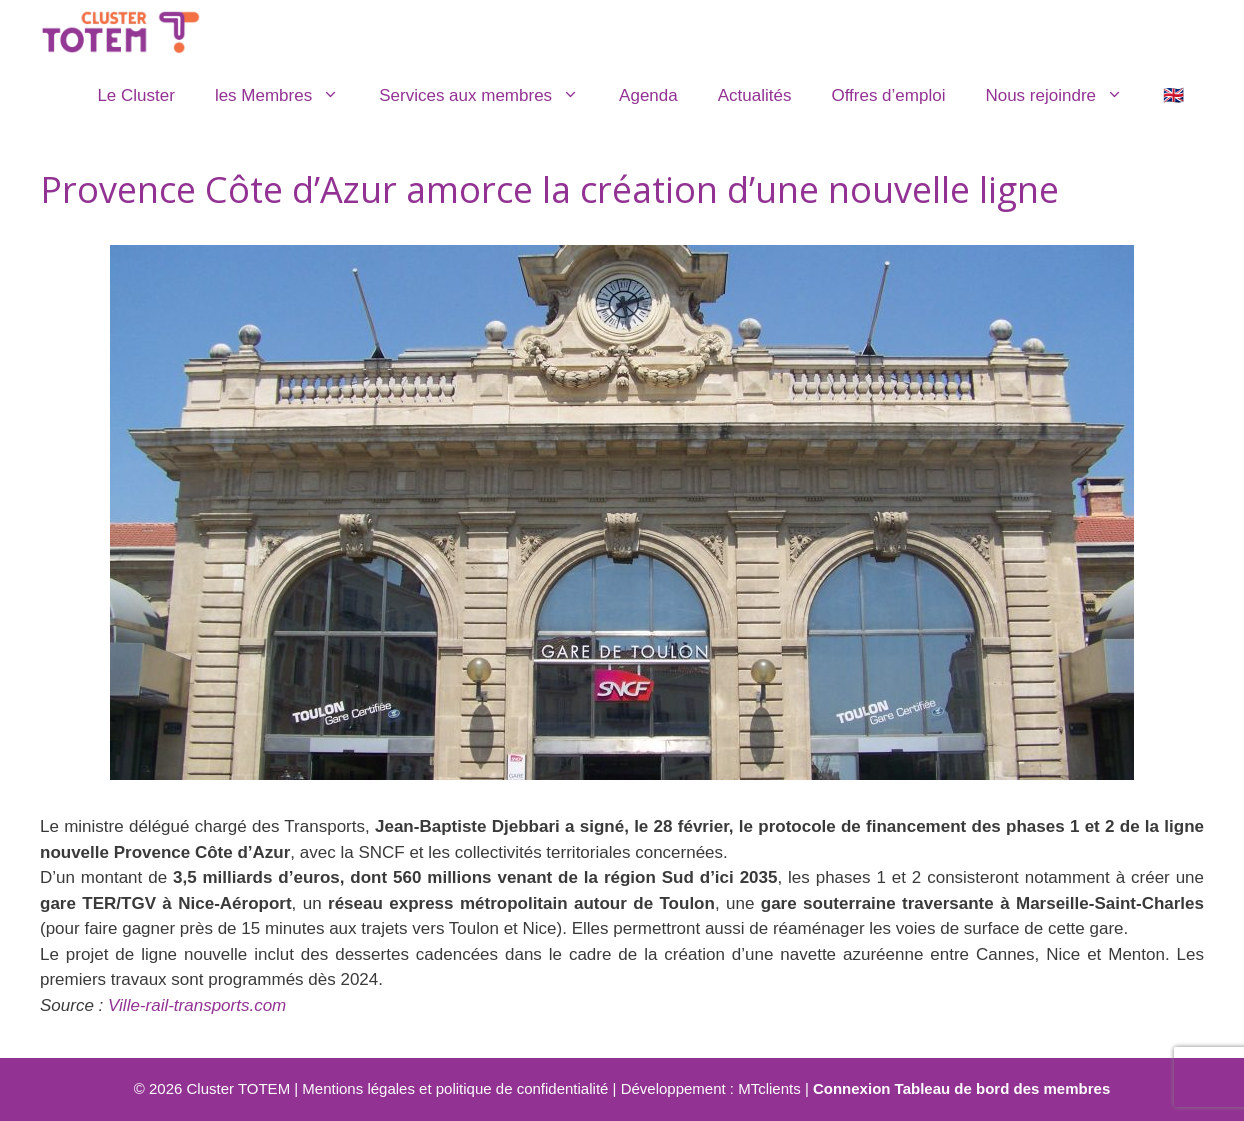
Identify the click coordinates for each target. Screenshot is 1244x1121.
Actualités (755, 95)
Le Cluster (135, 95)
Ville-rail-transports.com (197, 1005)
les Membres (287, 96)
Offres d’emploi (888, 95)
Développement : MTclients (711, 1088)
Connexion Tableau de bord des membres (961, 1088)
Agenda (648, 95)
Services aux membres (489, 96)
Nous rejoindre (1064, 96)
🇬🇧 (1173, 95)
